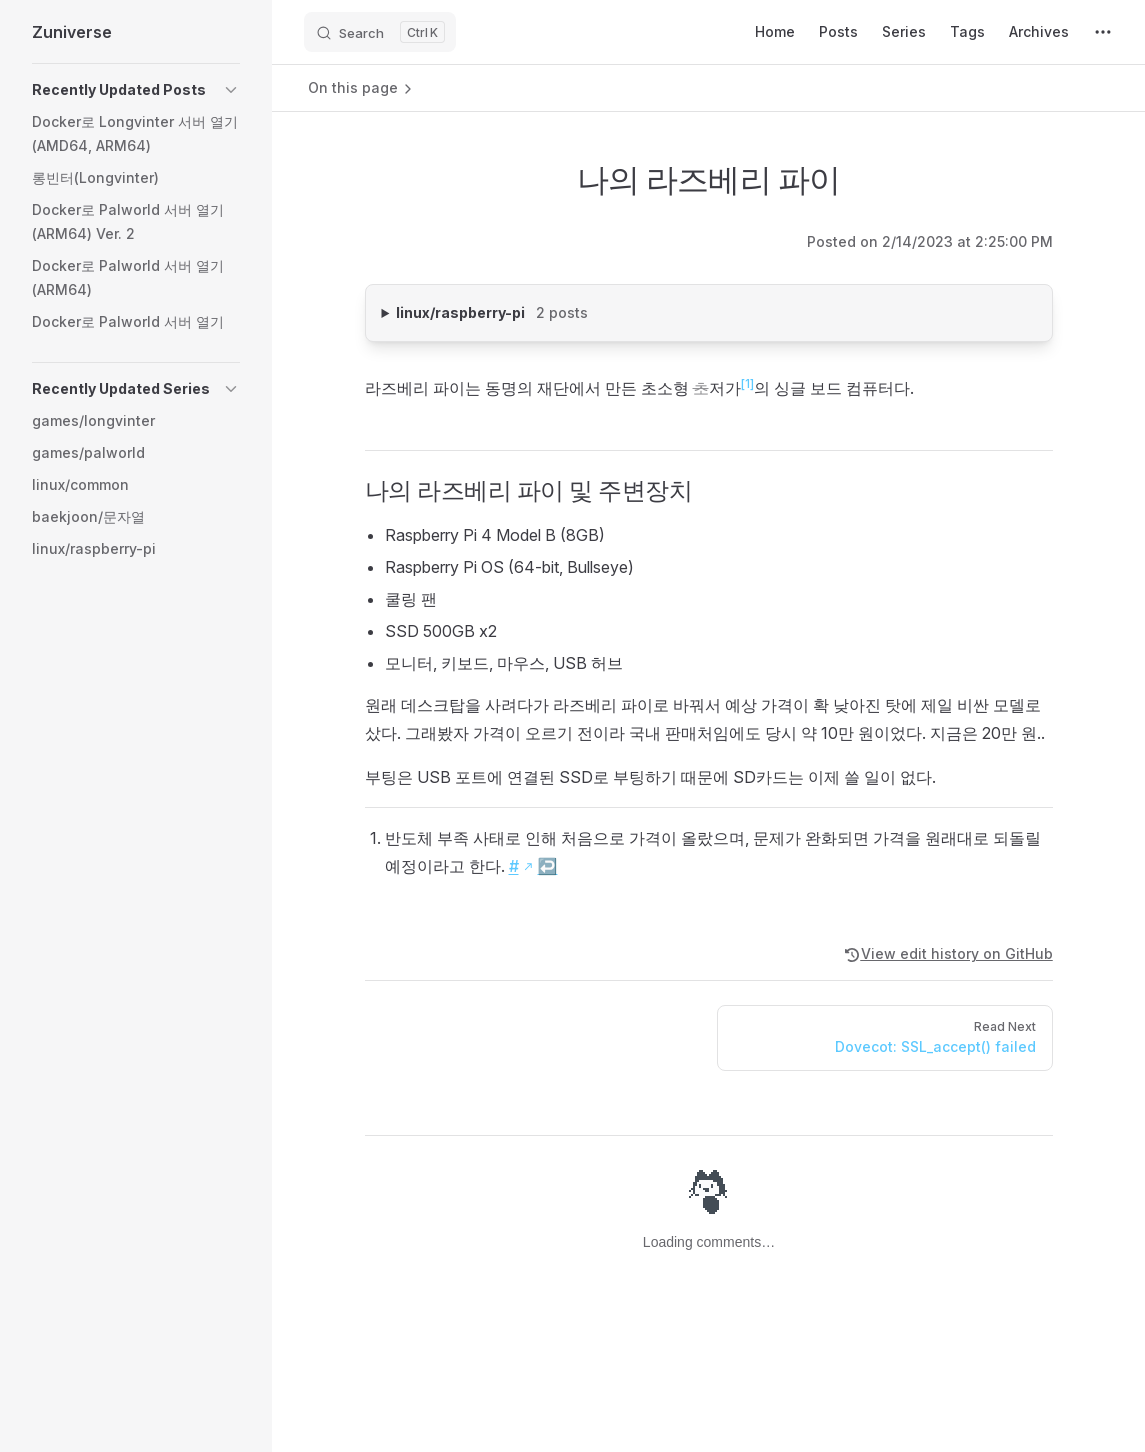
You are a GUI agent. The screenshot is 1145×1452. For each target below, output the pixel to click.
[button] (136, 90)
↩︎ (548, 866)
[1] (747, 383)
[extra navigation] (1103, 32)
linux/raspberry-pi (533, 310)
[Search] (380, 32)
